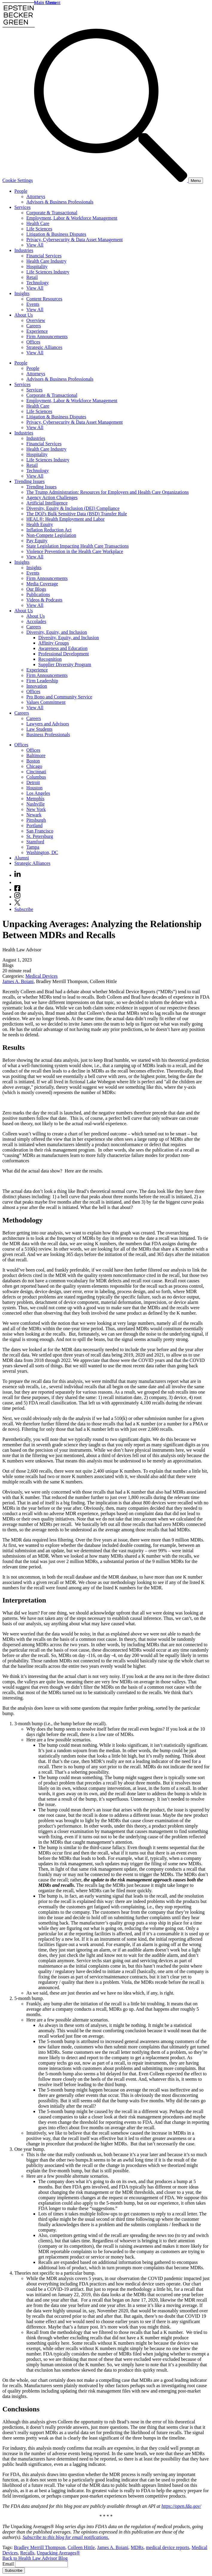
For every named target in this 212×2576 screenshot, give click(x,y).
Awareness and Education (63, 648)
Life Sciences (39, 228)
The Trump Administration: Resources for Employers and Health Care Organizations (107, 492)
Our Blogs (36, 589)
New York (36, 809)
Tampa (32, 847)
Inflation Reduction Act (48, 529)
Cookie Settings (17, 180)
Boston (33, 760)
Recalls (27, 2552)
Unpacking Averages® (58, 2552)
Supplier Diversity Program (64, 664)
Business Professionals (48, 734)
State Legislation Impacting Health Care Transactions (77, 546)
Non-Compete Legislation (51, 535)
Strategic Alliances (44, 347)
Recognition (50, 659)
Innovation (36, 686)
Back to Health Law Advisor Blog (35, 2558)
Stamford (35, 841)
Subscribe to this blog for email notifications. (66, 2537)
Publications (38, 594)
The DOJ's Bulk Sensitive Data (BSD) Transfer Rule (76, 513)
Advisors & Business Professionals (59, 201)
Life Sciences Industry (47, 271)
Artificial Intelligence (47, 502)
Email (8, 2563)
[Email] (41, 2564)
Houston (34, 787)
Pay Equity (37, 540)
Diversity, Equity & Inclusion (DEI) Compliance (73, 508)
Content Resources (44, 298)
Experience (37, 331)
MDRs (137, 2547)
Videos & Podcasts (44, 599)
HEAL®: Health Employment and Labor (65, 519)
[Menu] (195, 180)
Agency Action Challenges (52, 497)
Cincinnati (36, 771)
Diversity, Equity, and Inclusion (56, 632)
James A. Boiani (17, 981)
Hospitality (37, 266)
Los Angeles (38, 793)
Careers (33, 325)
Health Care (37, 223)
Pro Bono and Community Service (59, 696)
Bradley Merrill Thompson (39, 2547)
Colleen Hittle (81, 2547)
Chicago (34, 766)
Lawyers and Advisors (47, 723)
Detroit (33, 782)
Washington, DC (42, 852)
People (21, 191)
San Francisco (39, 830)
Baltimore (35, 755)
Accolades (36, 621)
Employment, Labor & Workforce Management (72, 218)
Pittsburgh (36, 820)
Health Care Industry (46, 261)
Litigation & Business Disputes (56, 234)
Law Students (39, 729)
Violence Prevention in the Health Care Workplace (74, 551)
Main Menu (45, 2)
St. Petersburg (39, 836)
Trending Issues (29, 481)
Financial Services (44, 255)
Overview (35, 320)
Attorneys (35, 196)
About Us (23, 315)
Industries (23, 250)
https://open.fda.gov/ (181, 2506)
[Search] (111, 180)
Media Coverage (42, 583)
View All (34, 244)
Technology (37, 282)
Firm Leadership (42, 680)
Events (32, 304)
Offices (33, 341)
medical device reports (167, 2547)
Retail (32, 277)
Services (22, 207)
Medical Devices (41, 976)
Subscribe (23, 909)
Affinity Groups (53, 642)
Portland (34, 825)
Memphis (35, 798)
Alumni (21, 857)
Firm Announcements (47, 336)
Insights (22, 293)
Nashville (35, 803)
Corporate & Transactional (51, 212)
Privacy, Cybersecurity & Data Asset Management (74, 239)
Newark (34, 814)
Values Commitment (45, 702)
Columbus (36, 777)
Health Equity (39, 524)
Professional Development (63, 653)
